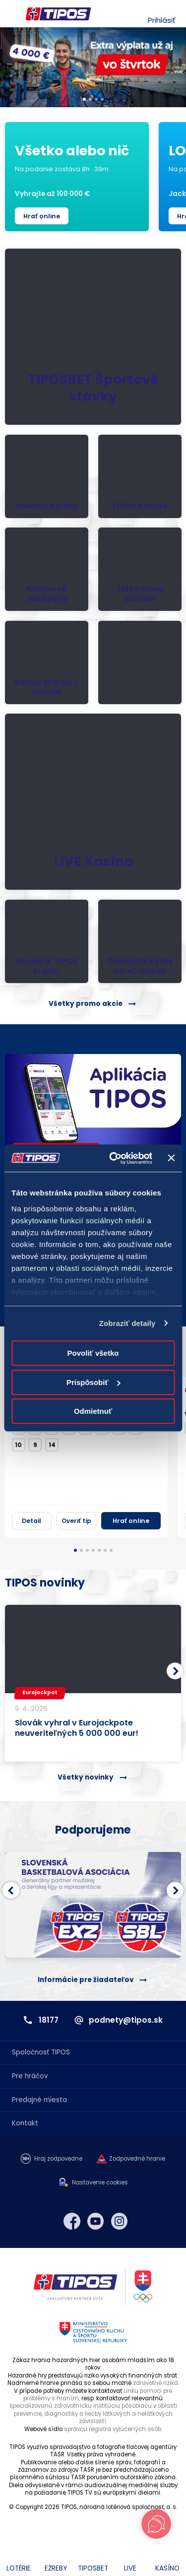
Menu (11, 13)
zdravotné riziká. (156, 2383)
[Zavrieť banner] (171, 1158)
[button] (175, 1670)
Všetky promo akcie (86, 1003)
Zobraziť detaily (127, 1323)
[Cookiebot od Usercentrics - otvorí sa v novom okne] (113, 1158)
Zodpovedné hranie (137, 2159)
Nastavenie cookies (100, 2182)
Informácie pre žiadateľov (85, 1979)
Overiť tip (76, 1521)
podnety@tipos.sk (126, 2020)
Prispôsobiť (93, 1382)
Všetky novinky (86, 1777)
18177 (49, 2020)
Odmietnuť (93, 1411)
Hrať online (41, 216)
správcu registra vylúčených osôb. (113, 2429)
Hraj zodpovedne (58, 2159)
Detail (31, 1521)
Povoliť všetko (93, 1353)
